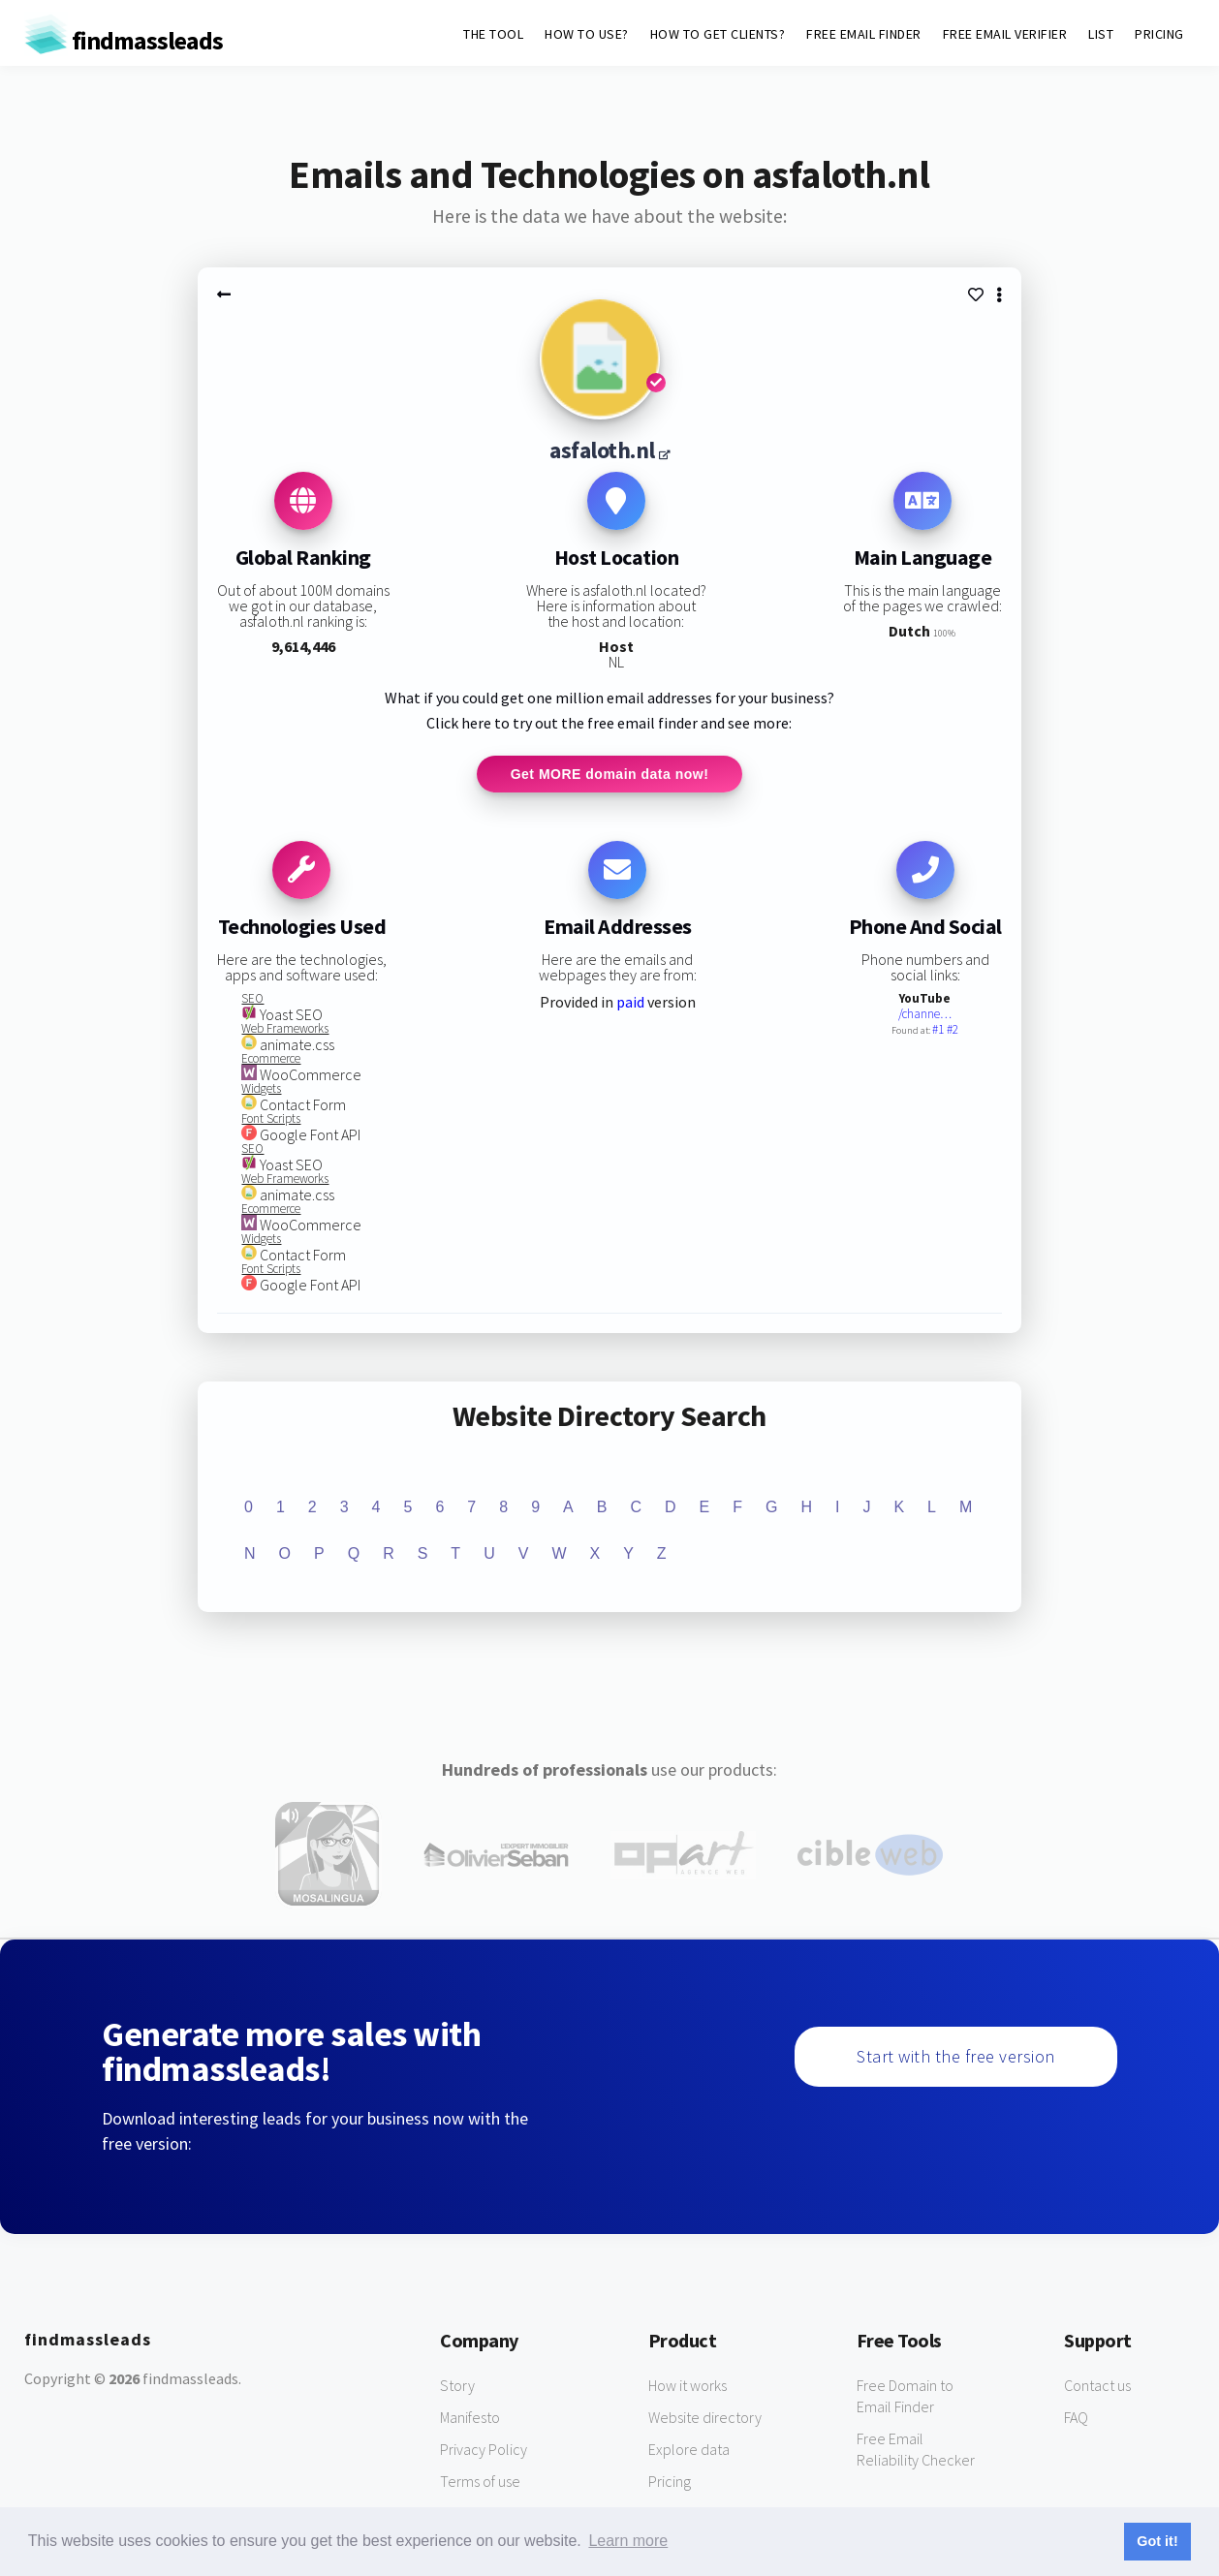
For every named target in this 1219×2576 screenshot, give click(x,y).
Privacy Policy (483, 2450)
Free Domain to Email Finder (905, 2396)
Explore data (689, 2450)
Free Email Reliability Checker (916, 2450)
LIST (1100, 34)
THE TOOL (493, 34)
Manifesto (470, 2418)
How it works (687, 2386)
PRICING (1159, 34)
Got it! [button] (1157, 2541)
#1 (939, 1031)
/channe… (925, 1016)
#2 (952, 1031)
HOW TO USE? (587, 34)
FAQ (1076, 2418)
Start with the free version (956, 2057)
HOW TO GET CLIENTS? (718, 34)
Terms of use (480, 2482)
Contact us (1097, 2386)
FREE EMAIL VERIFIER (1005, 34)
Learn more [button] (628, 2540)
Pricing (669, 2482)
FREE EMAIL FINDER (864, 34)
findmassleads (123, 40)
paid (630, 1003)
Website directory (705, 2418)
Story (457, 2386)
